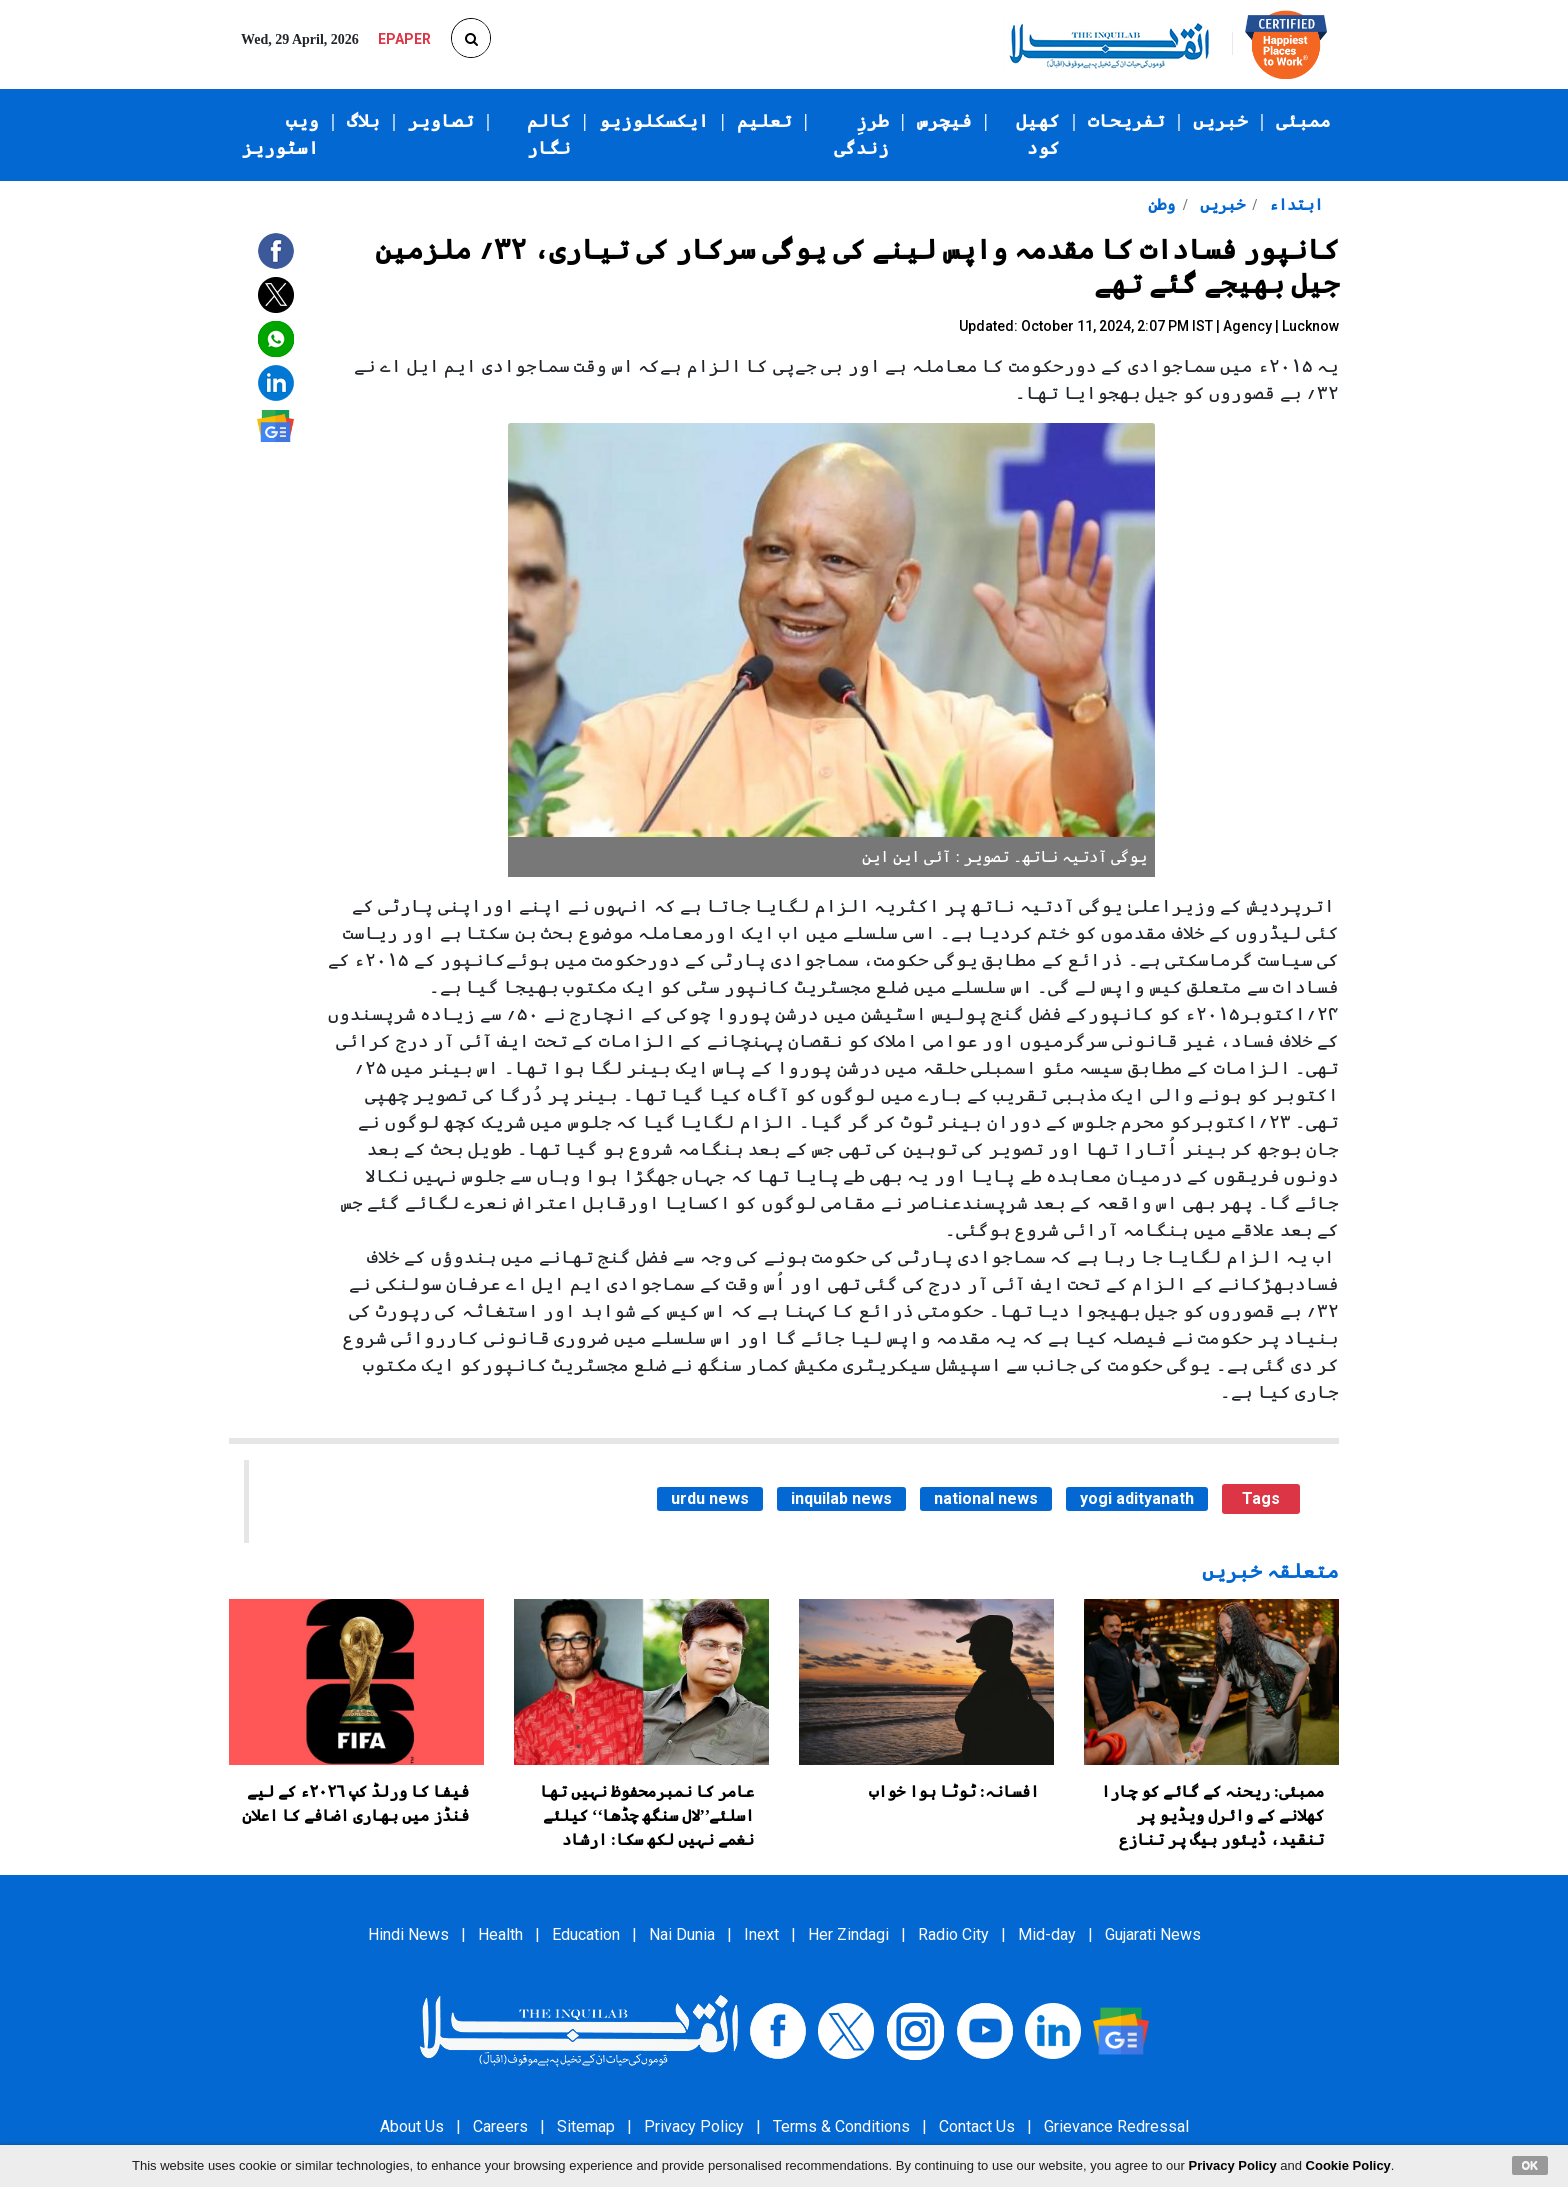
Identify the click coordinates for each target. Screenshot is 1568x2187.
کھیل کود (1038, 134)
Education (586, 1934)
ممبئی (1303, 121)
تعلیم (764, 121)
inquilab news (841, 1498)
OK (1530, 2165)
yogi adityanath (1137, 1498)
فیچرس (944, 121)
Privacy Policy (694, 2126)
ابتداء (1294, 204)
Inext (761, 1934)
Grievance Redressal (1116, 2126)
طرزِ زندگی (861, 134)
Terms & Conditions (841, 2126)
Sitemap (586, 2126)
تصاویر (441, 121)
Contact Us (977, 2126)
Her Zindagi (848, 1934)
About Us (412, 2126)
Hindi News (408, 1934)
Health (500, 1934)
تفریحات (1126, 121)
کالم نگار (549, 134)
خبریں (1220, 121)
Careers (500, 2126)
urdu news (710, 1498)
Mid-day (1047, 1934)
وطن (1161, 204)
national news (986, 1498)
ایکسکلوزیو (654, 121)
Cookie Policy (1348, 2165)
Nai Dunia (682, 1934)
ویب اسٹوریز (280, 134)
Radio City (953, 1934)
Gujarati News (1153, 1934)
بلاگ (363, 121)
